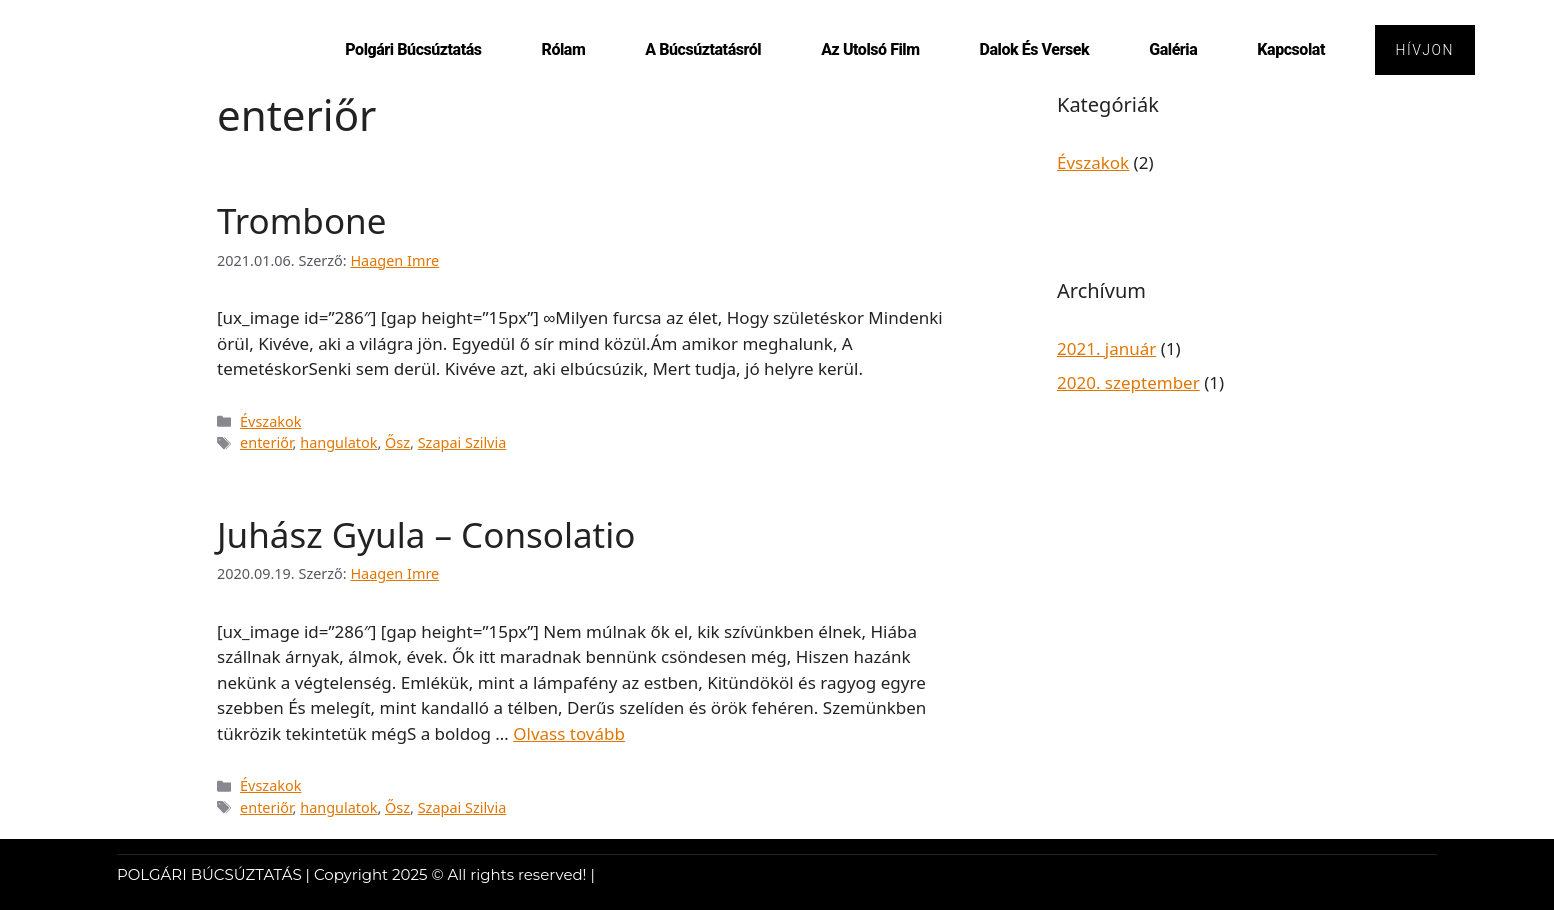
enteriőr (266, 442)
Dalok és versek (1034, 49)
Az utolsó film (869, 49)
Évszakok (270, 421)
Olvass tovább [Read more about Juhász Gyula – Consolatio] (569, 733)
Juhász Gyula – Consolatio (426, 534)
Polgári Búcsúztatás (412, 49)
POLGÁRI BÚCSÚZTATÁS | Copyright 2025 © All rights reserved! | (356, 874)
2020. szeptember (1128, 382)
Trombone (301, 220)
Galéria (1172, 49)
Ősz (397, 442)
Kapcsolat (1290, 49)
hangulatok (338, 442)
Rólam (563, 49)
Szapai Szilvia (462, 442)
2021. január (1106, 348)
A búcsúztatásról (702, 49)
